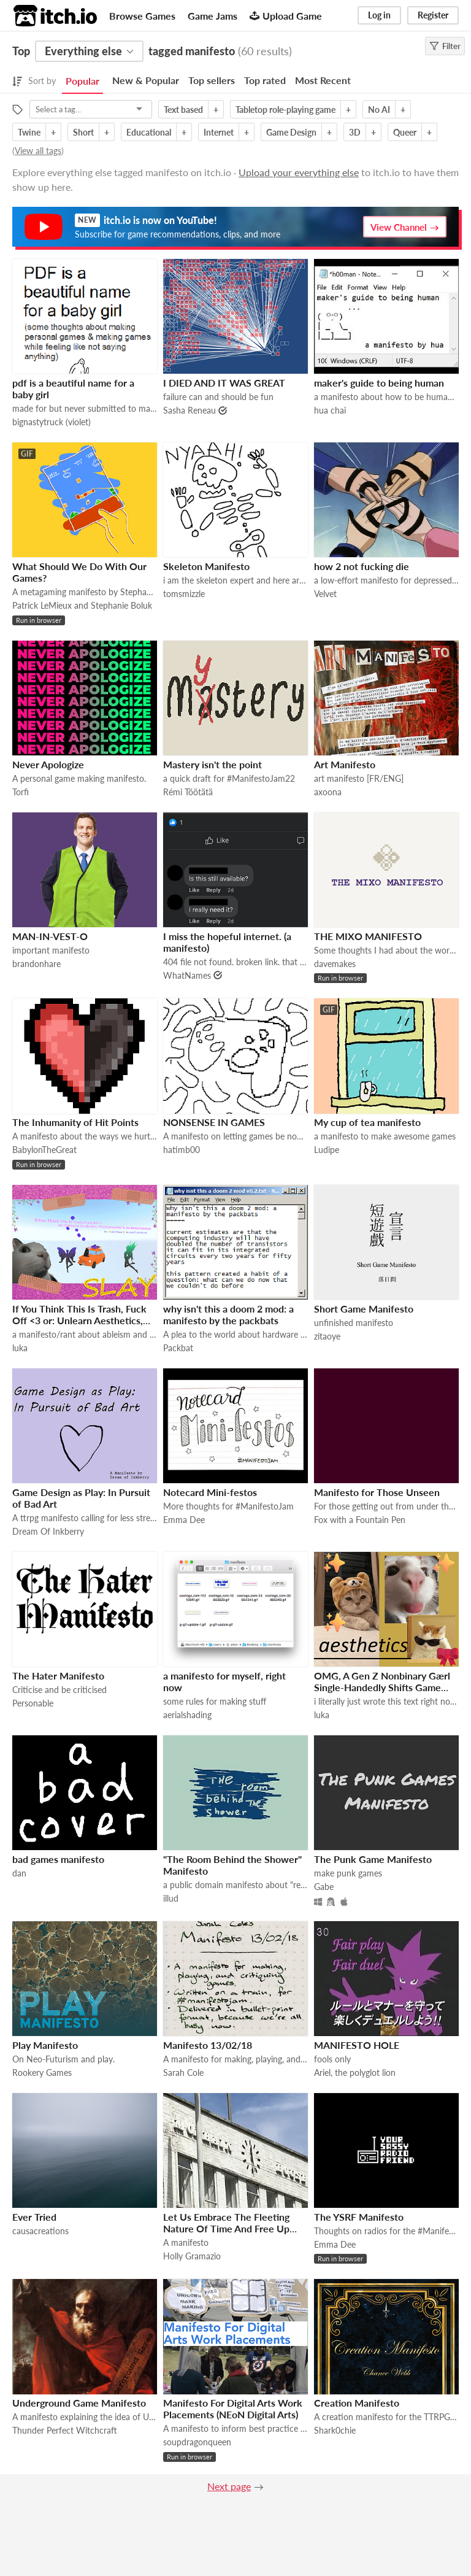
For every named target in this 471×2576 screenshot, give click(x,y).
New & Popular (145, 80)
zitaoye (327, 1336)
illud (170, 1898)
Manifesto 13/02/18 (207, 2045)
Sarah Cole (183, 2072)
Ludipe (326, 1149)
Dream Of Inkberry (48, 1531)
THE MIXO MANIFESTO (368, 936)
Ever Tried (34, 2217)
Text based (183, 109)
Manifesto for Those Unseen (377, 1492)
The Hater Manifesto (58, 1675)
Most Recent (323, 80)
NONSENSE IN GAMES (214, 1122)
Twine (29, 132)
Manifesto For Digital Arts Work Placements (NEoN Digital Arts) (232, 2408)
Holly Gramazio (192, 2256)
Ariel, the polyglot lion (355, 2072)
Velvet (325, 593)
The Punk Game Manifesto (373, 1859)
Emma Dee (184, 1519)
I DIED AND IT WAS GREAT (224, 382)
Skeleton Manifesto (206, 566)
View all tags (38, 150)
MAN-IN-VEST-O (50, 936)
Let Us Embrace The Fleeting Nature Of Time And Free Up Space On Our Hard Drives (226, 2228)
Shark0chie (335, 2430)
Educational (148, 132)
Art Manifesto (344, 764)
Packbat (178, 1348)
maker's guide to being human (379, 382)
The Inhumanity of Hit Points (75, 1122)
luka (20, 1348)
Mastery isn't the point (212, 764)
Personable (32, 1703)
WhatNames (187, 975)
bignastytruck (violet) (51, 422)
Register (433, 15)
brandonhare (36, 963)
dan (19, 1873)
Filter (445, 46)
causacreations (40, 2231)
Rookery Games (42, 2072)
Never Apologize (48, 764)
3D (355, 132)
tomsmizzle (184, 593)
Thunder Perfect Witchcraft (64, 2430)
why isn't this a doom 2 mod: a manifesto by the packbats (228, 1314)
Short (83, 132)
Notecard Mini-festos (210, 1492)
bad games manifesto (58, 1859)
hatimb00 (181, 1149)
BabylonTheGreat (44, 1149)
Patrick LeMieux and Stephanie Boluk (82, 605)
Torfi (20, 792)
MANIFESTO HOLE (356, 2045)
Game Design (291, 132)
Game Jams (212, 15)
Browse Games (142, 15)
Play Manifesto (45, 2045)
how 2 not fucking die (361, 566)
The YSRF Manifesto (359, 2217)
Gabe (324, 1886)
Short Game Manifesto (363, 1308)
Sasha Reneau (189, 410)
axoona (328, 792)
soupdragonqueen (197, 2442)
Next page (229, 2486)
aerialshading (187, 1715)
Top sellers (211, 80)
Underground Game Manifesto (79, 2402)
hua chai (330, 410)
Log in (379, 15)
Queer (404, 132)
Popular (82, 81)
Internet (219, 132)
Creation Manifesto (356, 2402)
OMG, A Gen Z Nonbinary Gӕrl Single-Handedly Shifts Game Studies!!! (382, 1687)
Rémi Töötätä (188, 792)
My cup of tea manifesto (367, 1122)
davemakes (335, 963)
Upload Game (286, 15)
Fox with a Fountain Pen (359, 1519)
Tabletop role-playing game (285, 109)
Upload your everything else (299, 172)
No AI (379, 109)
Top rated (265, 80)
